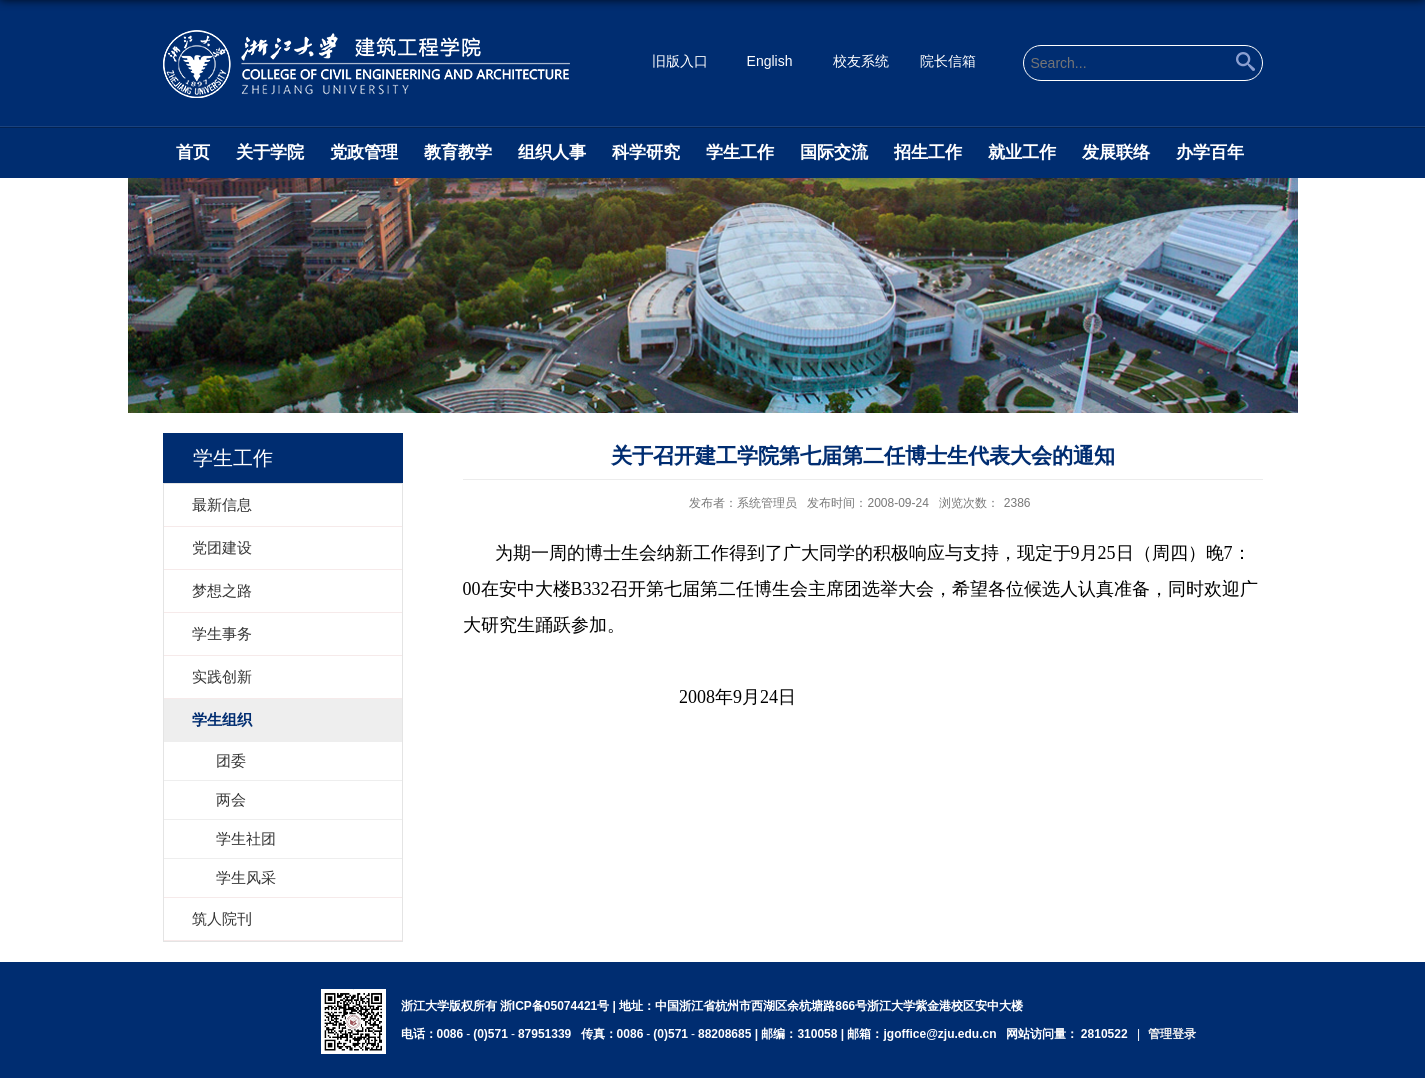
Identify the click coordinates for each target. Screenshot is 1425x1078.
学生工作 (740, 152)
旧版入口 (680, 61)
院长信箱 (948, 61)
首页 (193, 152)
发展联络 (1116, 152)
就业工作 (1022, 152)
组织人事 (552, 152)
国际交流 (834, 152)
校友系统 (861, 61)
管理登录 (1172, 1034)
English (770, 61)
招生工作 (928, 152)
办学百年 (1210, 152)
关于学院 (270, 152)
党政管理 (364, 152)
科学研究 (646, 152)
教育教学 (458, 152)
